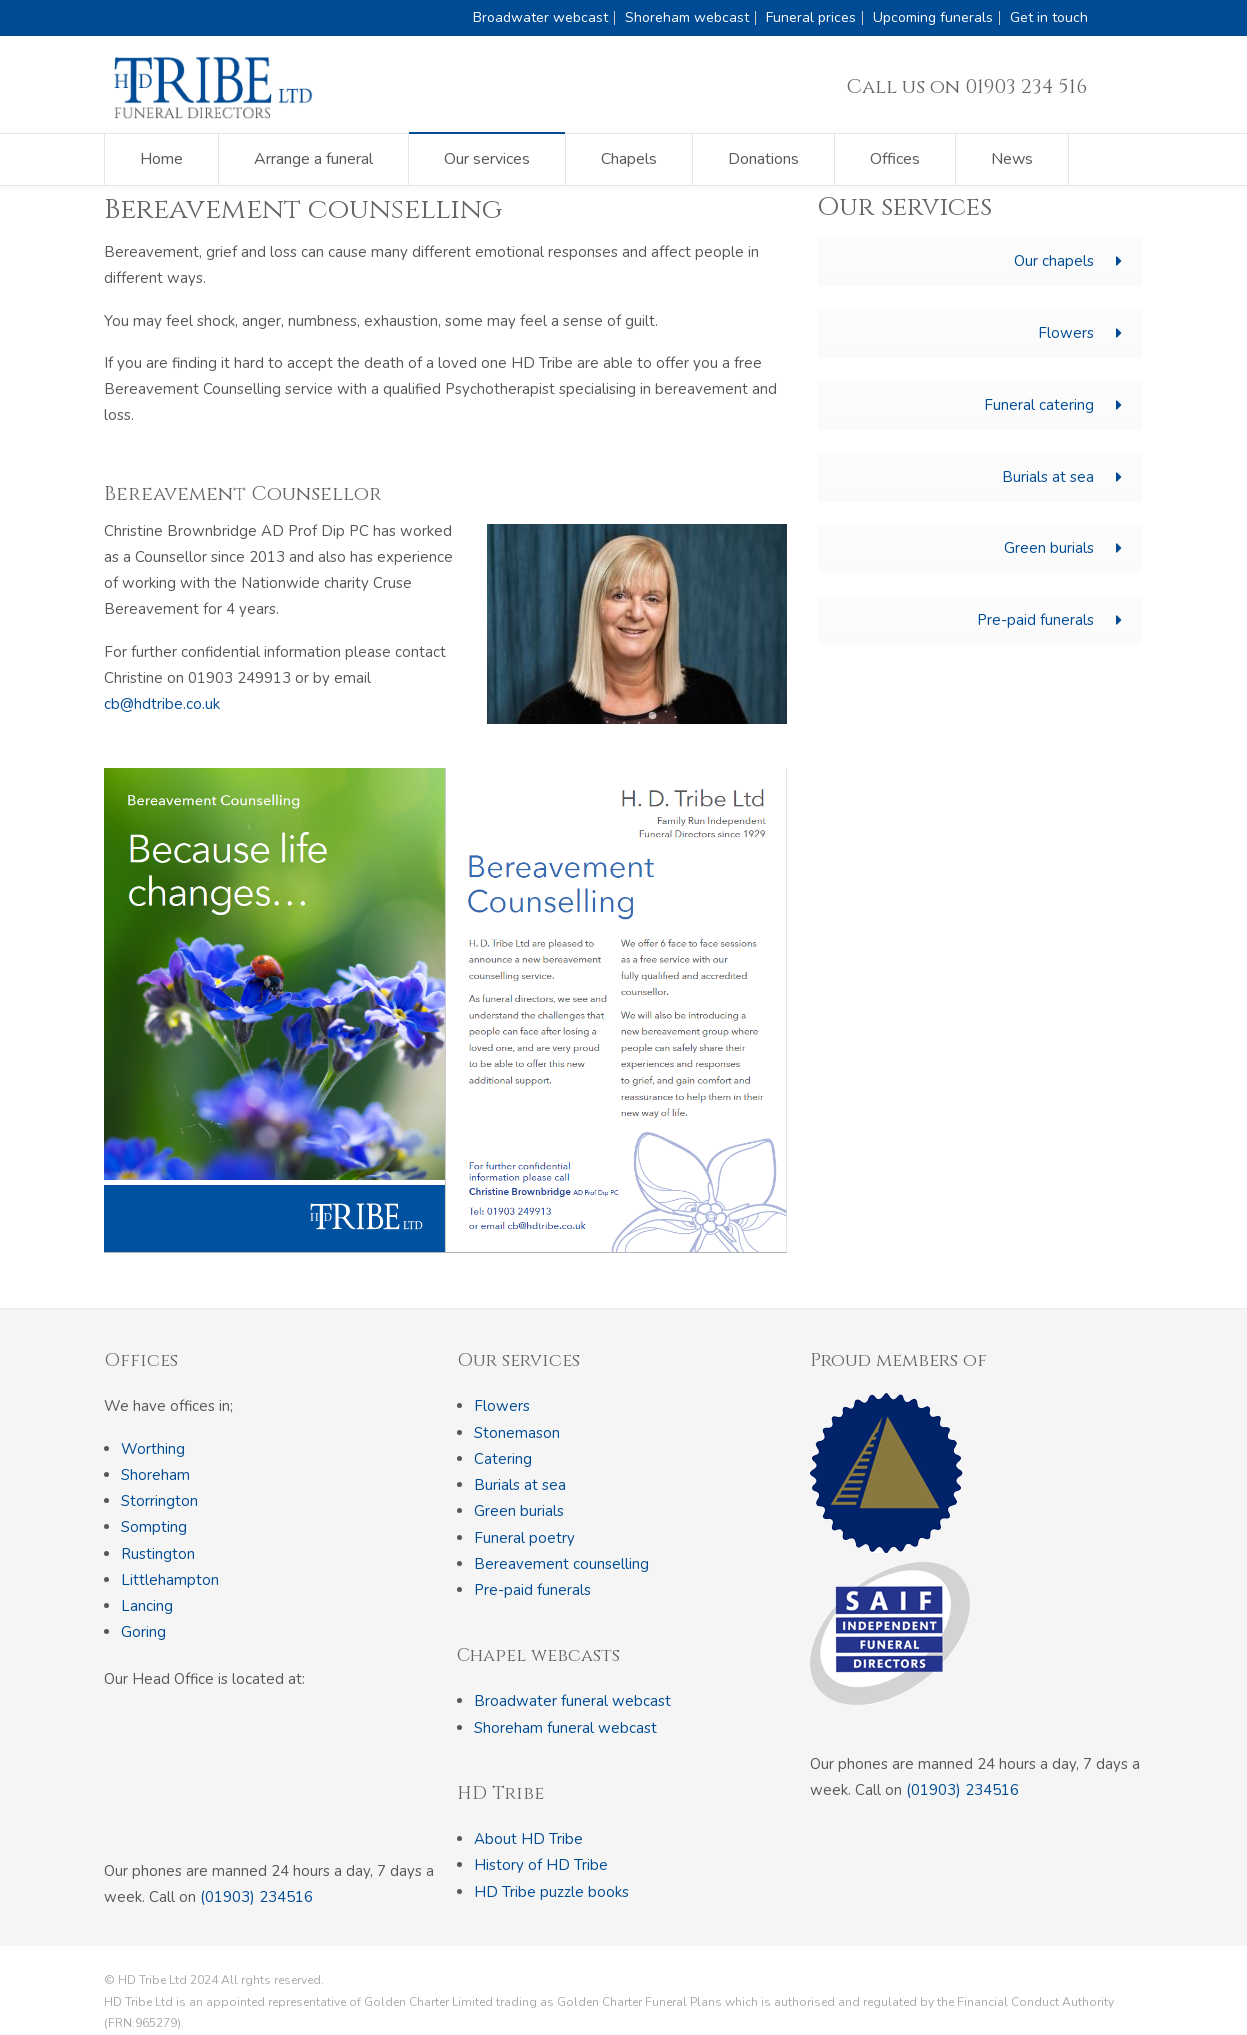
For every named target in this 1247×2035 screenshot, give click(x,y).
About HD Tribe (528, 1839)
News (1012, 159)
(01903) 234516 (256, 1897)
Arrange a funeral (313, 159)
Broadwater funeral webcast (572, 1701)
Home (161, 159)
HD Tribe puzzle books (551, 1892)
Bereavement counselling (561, 1564)
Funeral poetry (524, 1538)
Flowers (1080, 333)
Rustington (158, 1554)
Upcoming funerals (933, 17)
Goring (143, 1632)
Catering (503, 1459)
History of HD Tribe (541, 1865)
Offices (895, 159)
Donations (763, 159)
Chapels (629, 159)
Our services (487, 159)
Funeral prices (811, 17)
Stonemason (517, 1433)
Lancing (147, 1606)
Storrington (159, 1501)
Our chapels (1068, 261)
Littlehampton (170, 1580)
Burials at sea (1062, 477)
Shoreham (155, 1475)
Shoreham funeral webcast (565, 1728)
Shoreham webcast (687, 17)
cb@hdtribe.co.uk (162, 704)
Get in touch (1049, 17)
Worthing (153, 1449)
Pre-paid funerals (1049, 620)
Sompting (154, 1527)
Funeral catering (1053, 405)
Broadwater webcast (540, 17)
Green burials (1063, 548)
